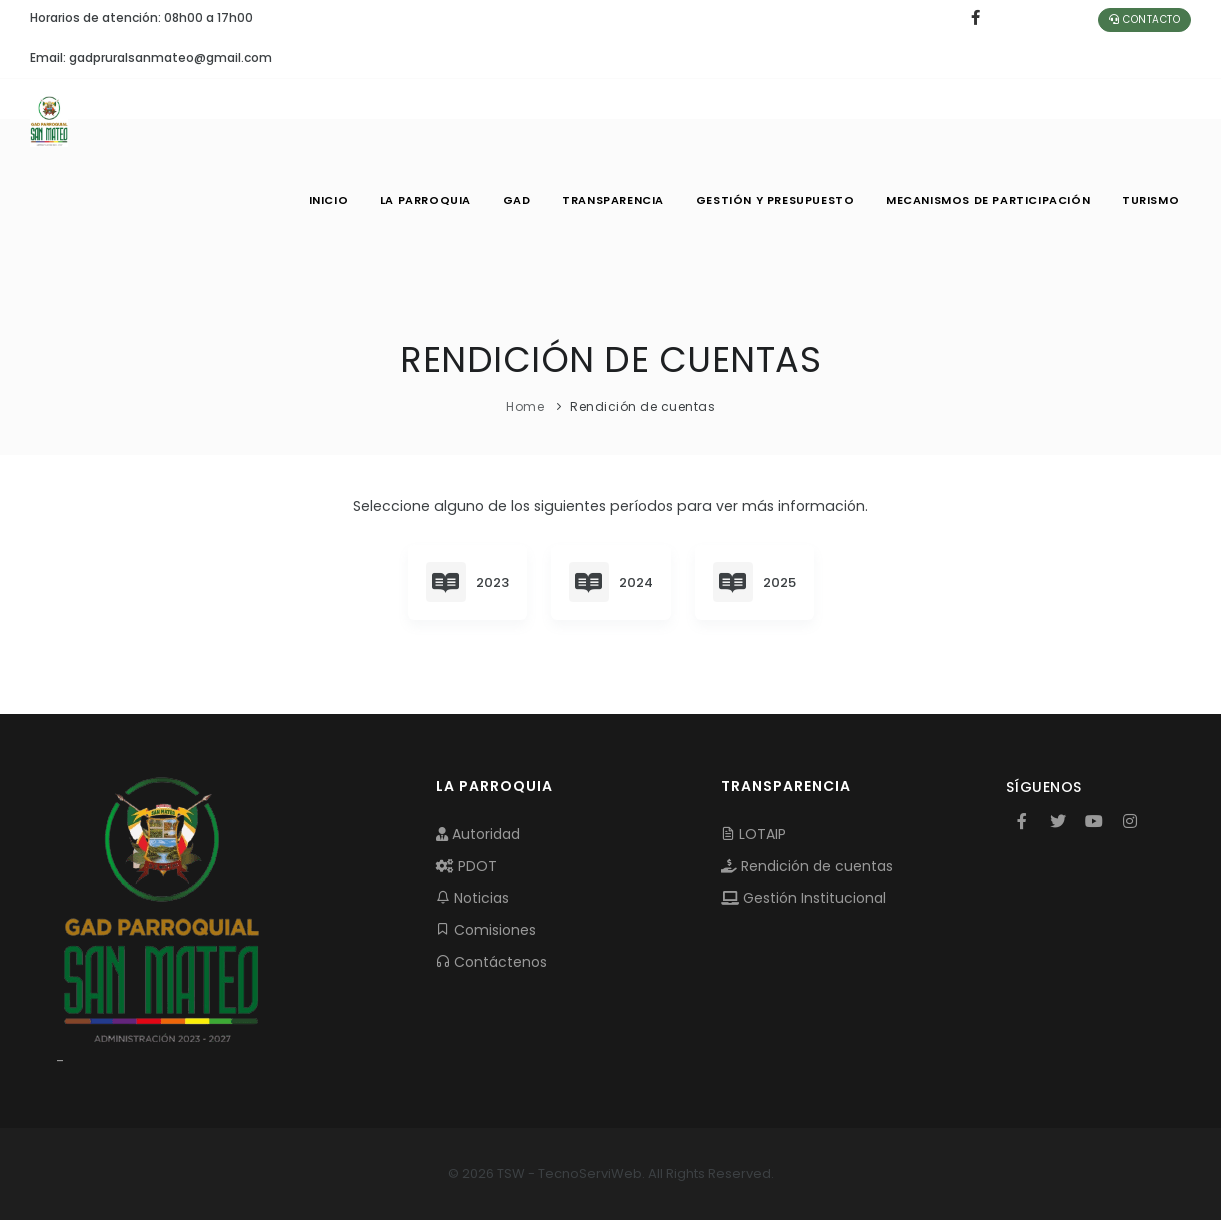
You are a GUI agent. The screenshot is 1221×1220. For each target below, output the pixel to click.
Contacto (1144, 19)
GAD (515, 200)
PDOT (466, 866)
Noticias (472, 898)
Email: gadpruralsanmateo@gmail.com (151, 57)
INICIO (327, 200)
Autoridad (478, 834)
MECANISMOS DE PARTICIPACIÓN (988, 200)
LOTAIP (753, 834)
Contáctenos (491, 962)
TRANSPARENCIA (612, 200)
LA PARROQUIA (423, 200)
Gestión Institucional (803, 898)
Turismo (1150, 200)
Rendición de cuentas (807, 866)
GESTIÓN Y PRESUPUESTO (774, 200)
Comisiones (486, 930)
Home (525, 406)
